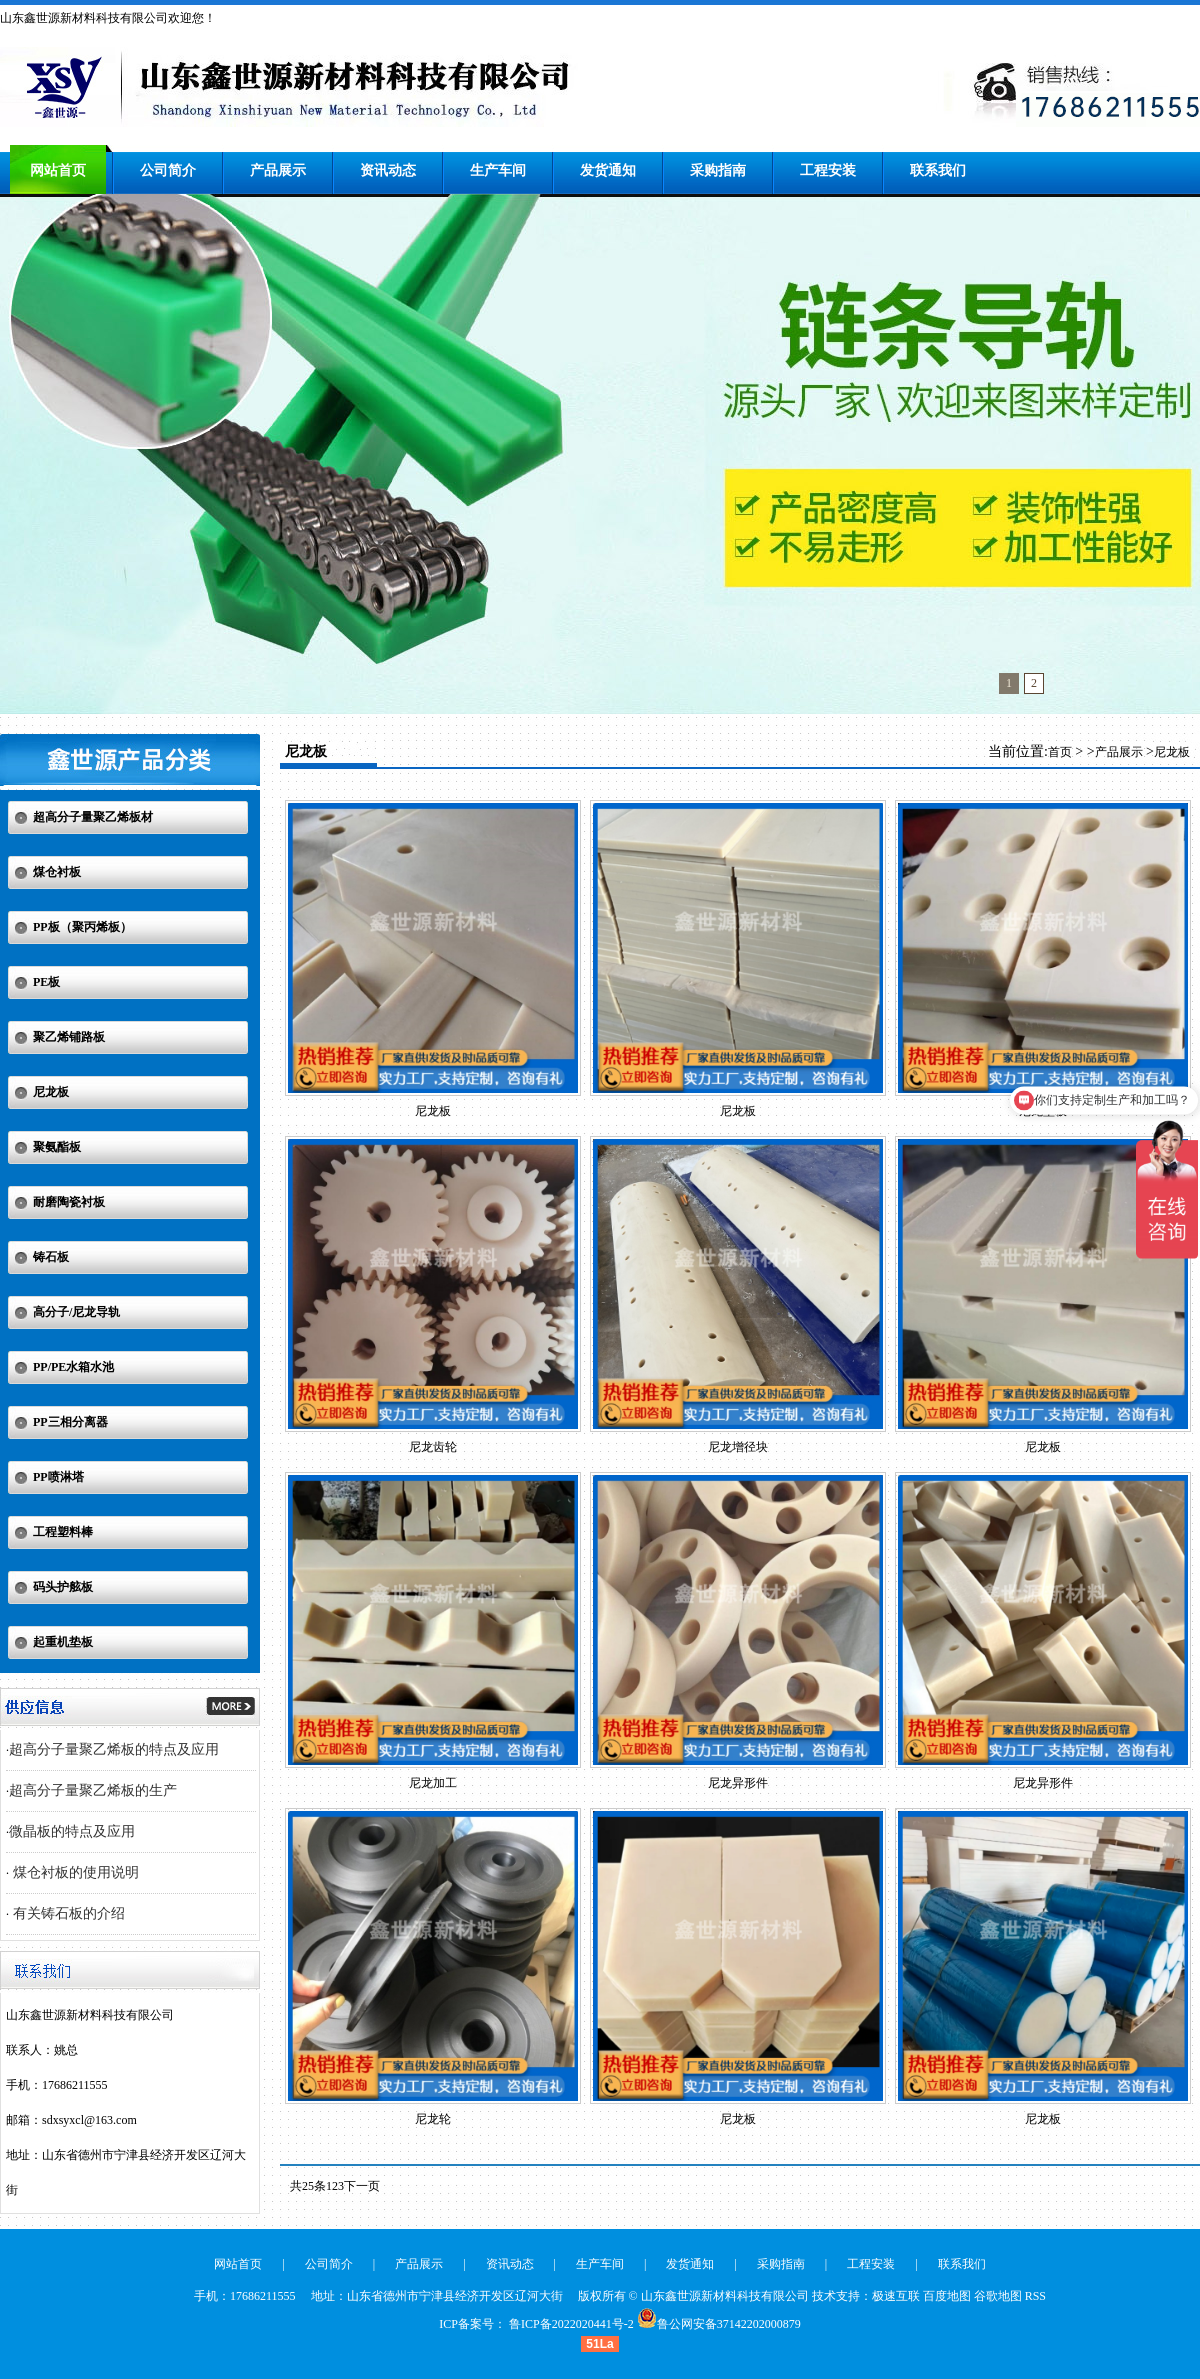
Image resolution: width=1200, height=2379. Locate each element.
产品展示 (278, 170)
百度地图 (947, 2296)
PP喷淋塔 (58, 1477)
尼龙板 (51, 1092)
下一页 (362, 2186)
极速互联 (896, 2296)
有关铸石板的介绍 (67, 1913)
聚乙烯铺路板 (69, 1037)
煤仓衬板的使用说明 (74, 1872)
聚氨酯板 (57, 1147)
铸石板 (51, 1257)
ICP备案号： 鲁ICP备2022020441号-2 (536, 2324)
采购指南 (718, 170)
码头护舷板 (63, 1587)
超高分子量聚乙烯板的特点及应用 (114, 1749)
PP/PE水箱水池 (73, 1367)
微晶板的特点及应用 (72, 1831)
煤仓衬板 (57, 872)
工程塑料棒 (63, 1532)
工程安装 (828, 170)
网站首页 (58, 170)
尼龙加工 (433, 1783)
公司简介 (168, 170)
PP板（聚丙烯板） (82, 927)
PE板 (46, 982)
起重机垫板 (63, 1642)
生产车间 (498, 170)
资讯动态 (388, 170)
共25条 (308, 2186)
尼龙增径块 (738, 1447)
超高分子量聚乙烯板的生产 (93, 1790)
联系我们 (938, 170)
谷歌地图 (998, 2296)
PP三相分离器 (70, 1422)
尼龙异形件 (738, 1783)
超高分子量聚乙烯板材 (93, 817)
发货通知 (608, 170)
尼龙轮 (433, 2119)
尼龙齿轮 (433, 1447)
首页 (1060, 752)
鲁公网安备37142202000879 (729, 2324)
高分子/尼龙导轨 (76, 1312)
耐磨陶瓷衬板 (69, 1202)
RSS (1035, 2296)
